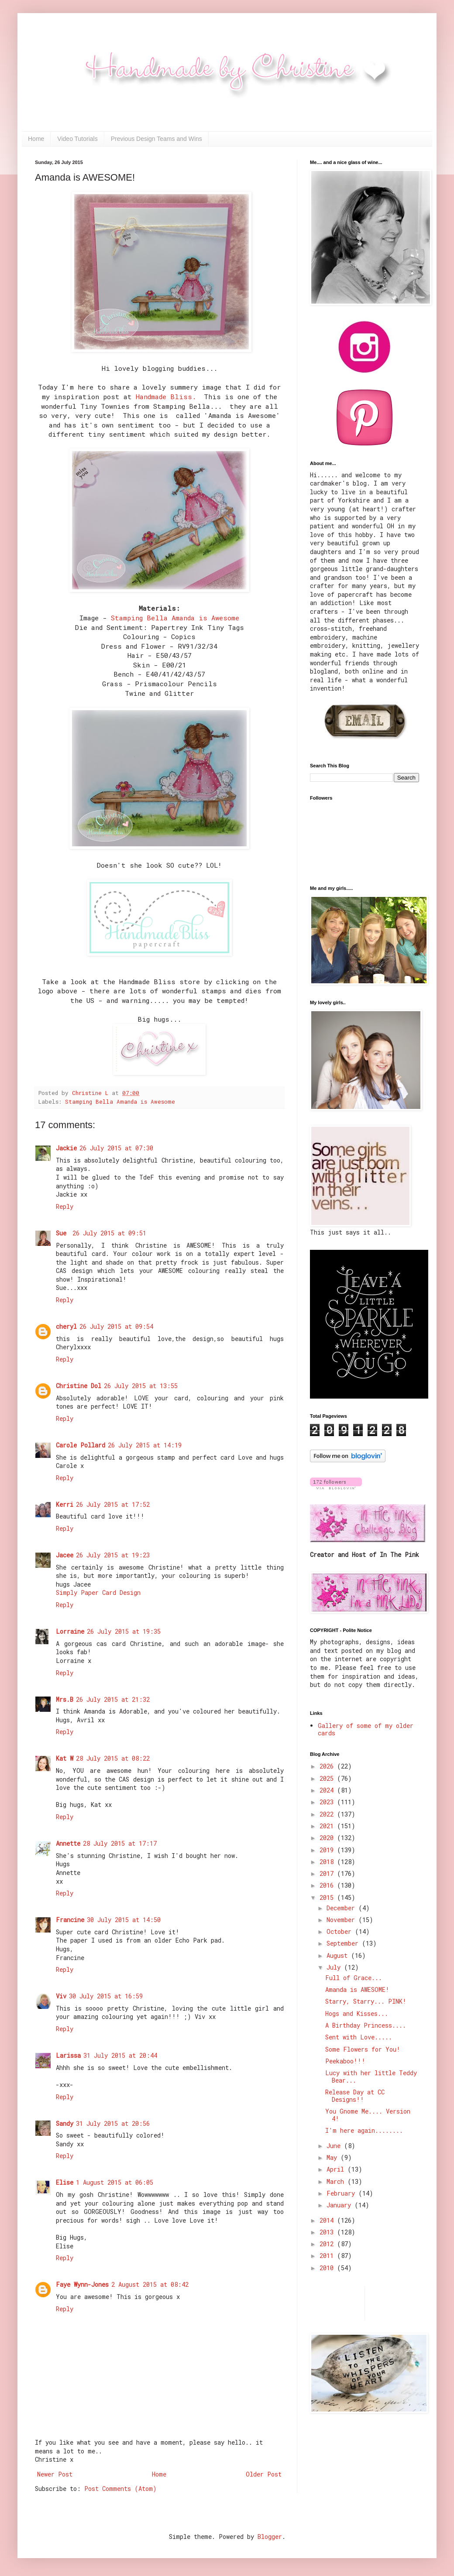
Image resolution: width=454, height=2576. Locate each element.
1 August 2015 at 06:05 (114, 2182)
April (337, 2169)
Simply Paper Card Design (98, 1592)
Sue (63, 1233)
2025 (328, 1778)
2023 (328, 1802)
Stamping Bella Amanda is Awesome (175, 617)
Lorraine (70, 1631)
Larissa (68, 2055)
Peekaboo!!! (345, 2061)
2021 (328, 1826)
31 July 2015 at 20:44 (120, 2055)
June (335, 2146)
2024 (328, 1790)
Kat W (64, 1758)
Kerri (64, 1504)
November (342, 1920)
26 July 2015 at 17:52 (113, 1504)
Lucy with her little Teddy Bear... (371, 2076)
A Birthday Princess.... (365, 2025)
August (339, 1955)
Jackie (66, 1148)
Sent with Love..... (358, 2037)
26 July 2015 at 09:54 (116, 1326)
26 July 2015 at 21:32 (113, 1699)
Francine (70, 1920)
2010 (328, 2268)
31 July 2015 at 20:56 (113, 2123)
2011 (328, 2255)
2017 (328, 1873)
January (340, 2205)
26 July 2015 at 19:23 (113, 1555)
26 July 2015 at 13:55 (141, 1386)
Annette (68, 1843)
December (342, 1908)
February (342, 2193)
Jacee (64, 1555)
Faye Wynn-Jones (82, 2284)
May (333, 2157)
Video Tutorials (77, 138)
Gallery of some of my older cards (365, 1729)
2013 (328, 2232)
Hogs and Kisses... (356, 2013)
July (335, 1967)
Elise (64, 2182)
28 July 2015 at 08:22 (113, 1758)
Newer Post (54, 2474)
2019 (328, 1850)
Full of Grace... (353, 1978)
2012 (328, 2244)
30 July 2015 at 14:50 (124, 1920)
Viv (61, 1996)
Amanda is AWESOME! (357, 1989)
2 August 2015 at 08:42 (150, 2284)
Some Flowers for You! (362, 2049)
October (341, 1931)
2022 (328, 1814)
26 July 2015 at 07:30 (116, 1148)
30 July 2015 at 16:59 (106, 1996)
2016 (328, 1885)
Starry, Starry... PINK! (365, 2001)
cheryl (66, 1326)
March (337, 2181)
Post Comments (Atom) (120, 2488)
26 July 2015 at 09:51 (109, 1233)
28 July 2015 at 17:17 (120, 1843)
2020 (328, 1838)
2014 (328, 2220)
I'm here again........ (364, 2130)
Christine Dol (78, 1386)
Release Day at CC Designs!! (355, 2096)
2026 (328, 1766)
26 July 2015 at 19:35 (124, 1631)
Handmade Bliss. (166, 396)
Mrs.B (64, 1699)
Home (36, 138)
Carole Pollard (80, 1445)
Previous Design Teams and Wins (156, 138)
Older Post (264, 2474)
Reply (64, 1206)
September (344, 1943)
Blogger (270, 2536)
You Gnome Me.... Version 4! (367, 2115)
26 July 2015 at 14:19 (145, 1445)
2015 (328, 1897)
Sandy (64, 2123)
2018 (328, 1862)
